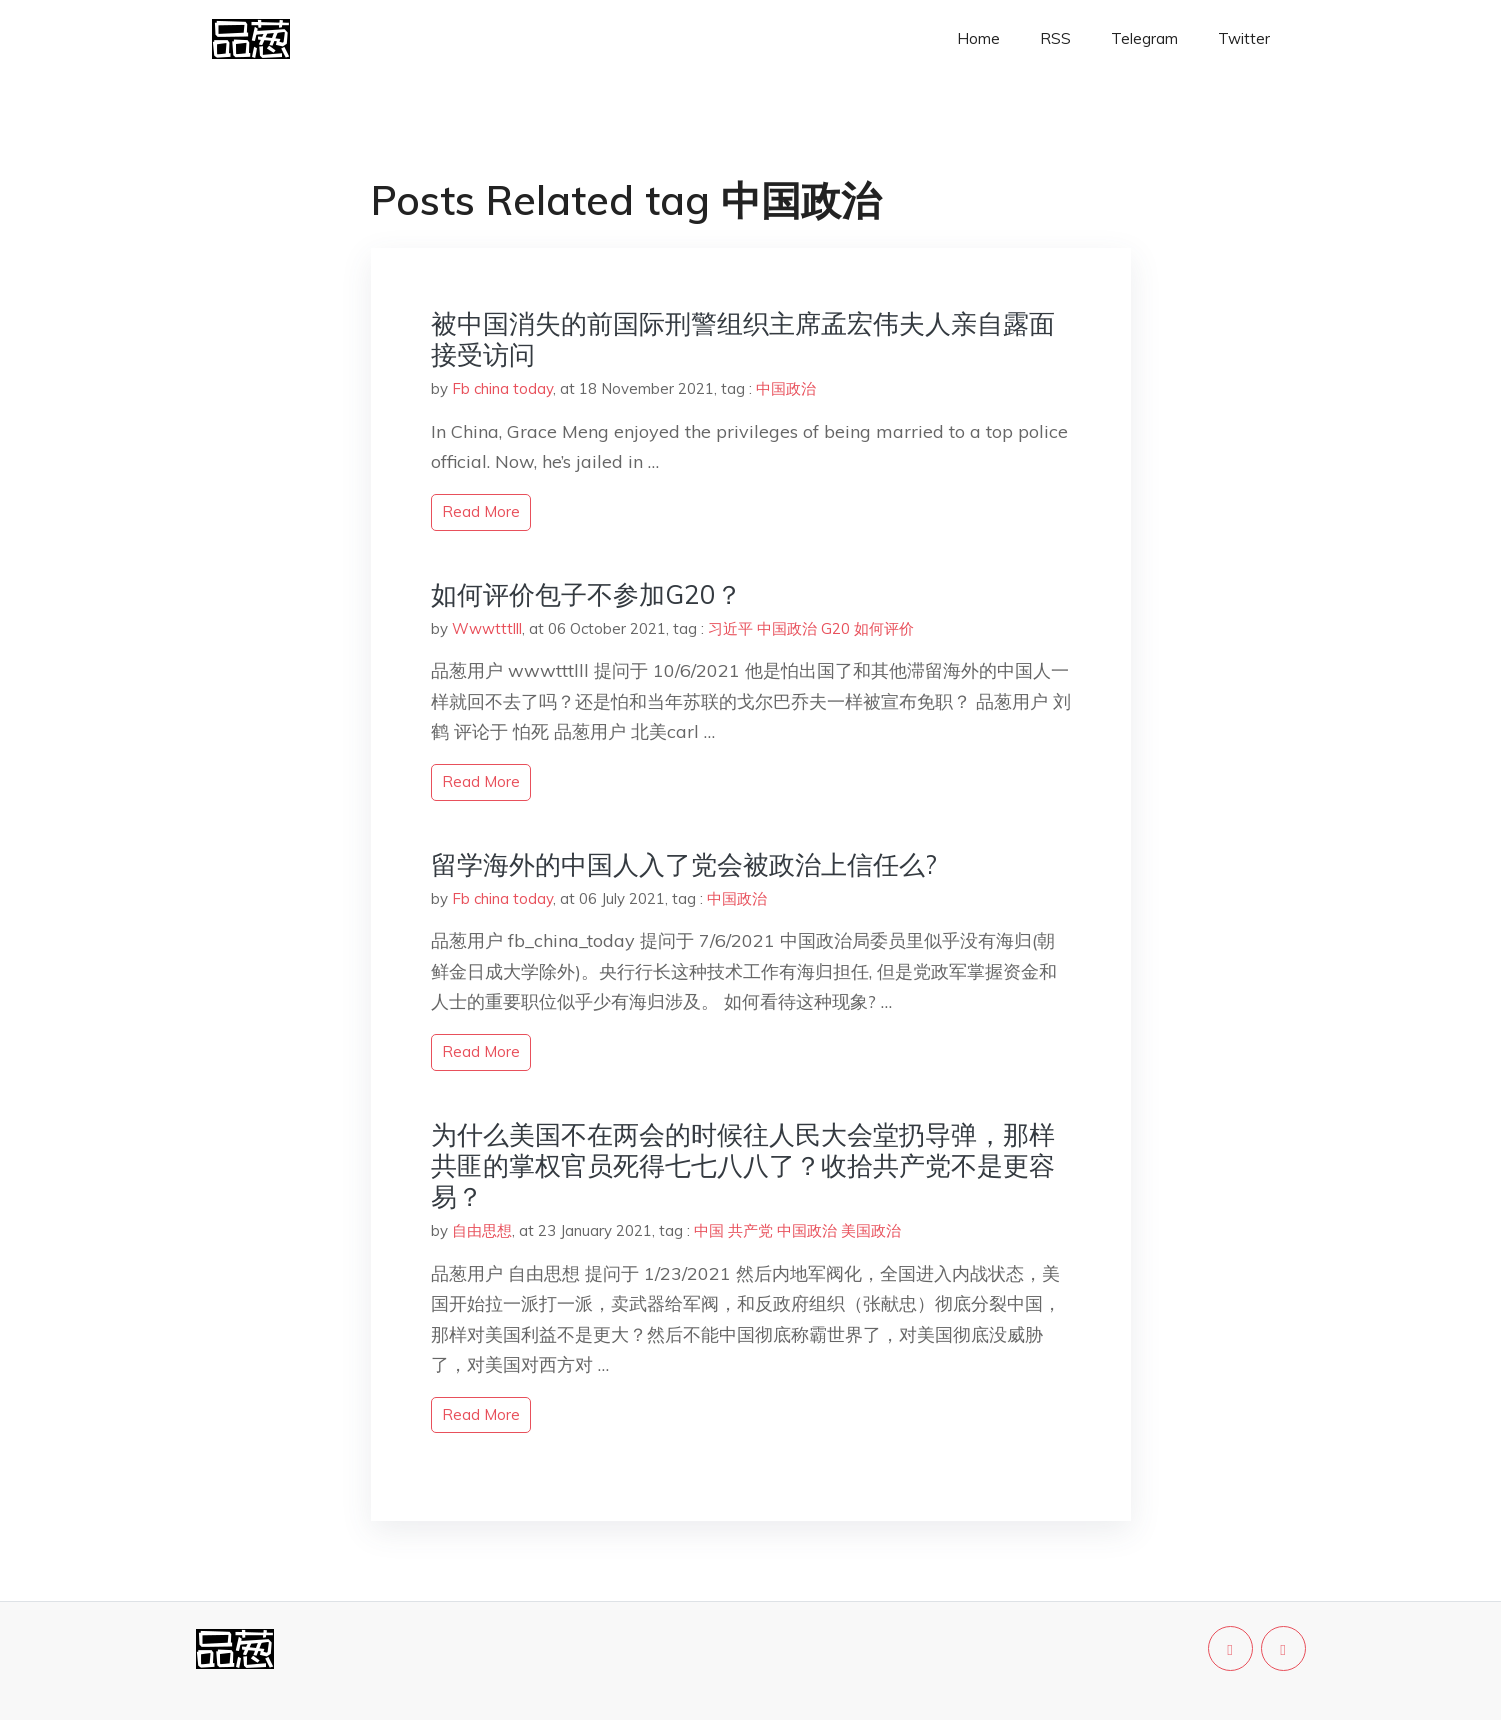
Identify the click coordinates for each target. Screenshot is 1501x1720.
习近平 (730, 628)
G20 (835, 628)
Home (978, 38)
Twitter (1244, 38)
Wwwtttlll (487, 628)
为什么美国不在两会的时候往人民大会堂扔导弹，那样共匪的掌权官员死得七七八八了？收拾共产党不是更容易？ (743, 1165)
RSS (1055, 38)
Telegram (1144, 38)
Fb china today (502, 388)
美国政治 (871, 1230)
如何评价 (884, 628)
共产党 (750, 1230)
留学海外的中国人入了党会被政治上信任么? (684, 864)
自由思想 (482, 1230)
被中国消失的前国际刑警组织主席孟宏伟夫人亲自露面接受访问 (743, 339)
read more (481, 511)
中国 (709, 1230)
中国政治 (786, 388)
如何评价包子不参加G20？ (586, 594)
